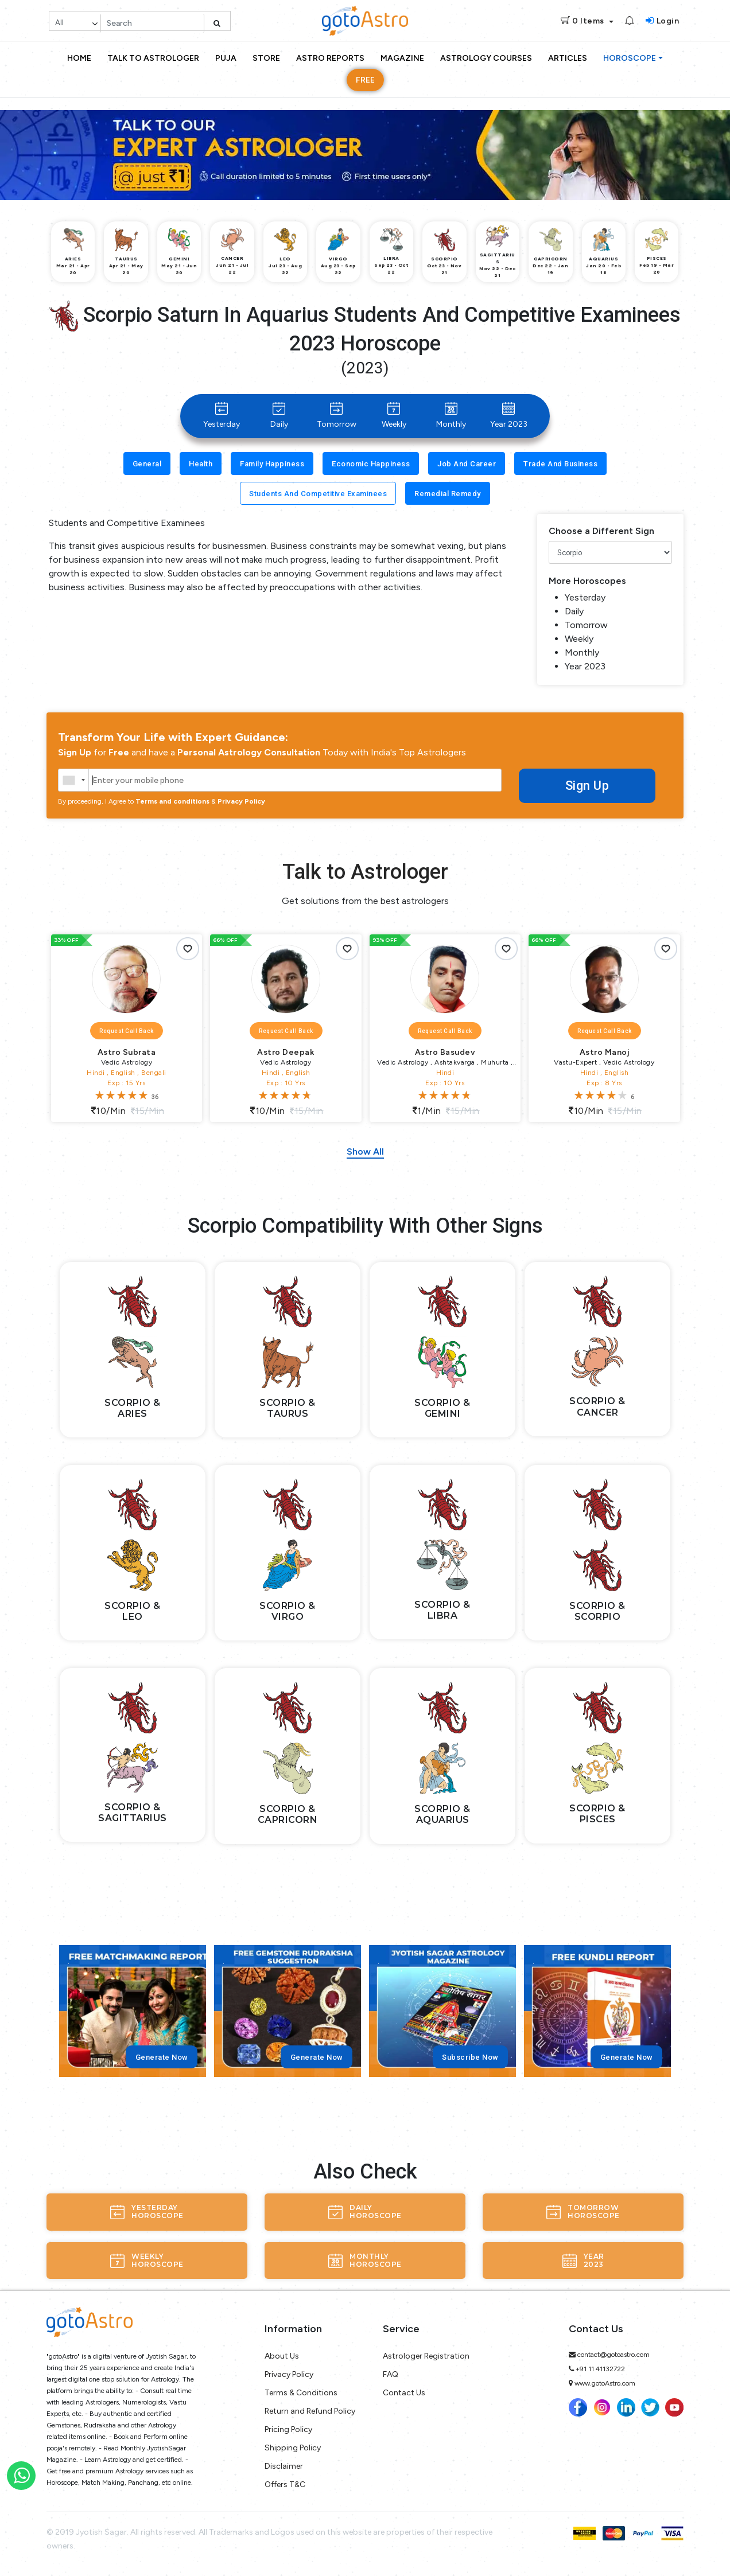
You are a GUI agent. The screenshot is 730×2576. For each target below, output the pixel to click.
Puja (225, 58)
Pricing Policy (288, 2429)
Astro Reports (330, 58)
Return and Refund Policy (310, 2411)
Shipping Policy (293, 2448)
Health (200, 463)
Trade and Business (560, 463)
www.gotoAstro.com (604, 2383)
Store (266, 58)
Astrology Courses (486, 58)
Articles (567, 58)
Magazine (402, 58)
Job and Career (466, 463)
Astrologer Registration (426, 2356)
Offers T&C (285, 2484)
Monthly (451, 415)
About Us (282, 2356)
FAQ (390, 2374)
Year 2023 (508, 415)
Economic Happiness (371, 463)
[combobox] (74, 780)
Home (79, 58)
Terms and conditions (172, 801)
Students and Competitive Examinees (318, 493)
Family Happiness (272, 463)
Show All (365, 1151)
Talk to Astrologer (153, 58)
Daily (279, 415)
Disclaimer (284, 2466)
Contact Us (404, 2393)
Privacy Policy (241, 801)
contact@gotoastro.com (613, 2355)
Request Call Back (126, 1031)
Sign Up (587, 785)
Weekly (394, 415)
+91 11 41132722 (600, 2369)
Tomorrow (336, 415)
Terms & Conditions (301, 2393)
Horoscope (629, 58)
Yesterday (221, 415)
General (147, 463)
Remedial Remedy (447, 493)
